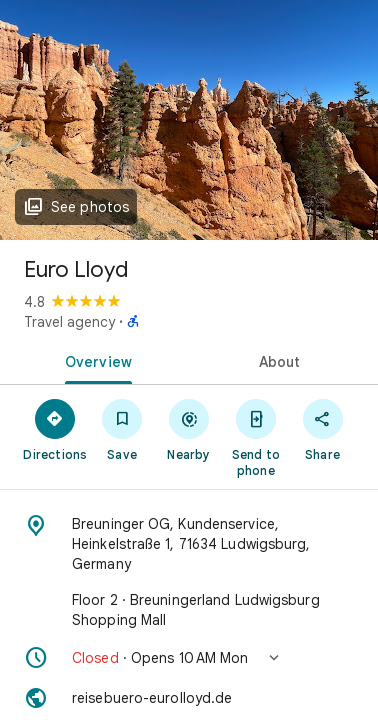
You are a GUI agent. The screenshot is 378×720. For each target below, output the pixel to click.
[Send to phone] (255, 437)
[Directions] (55, 429)
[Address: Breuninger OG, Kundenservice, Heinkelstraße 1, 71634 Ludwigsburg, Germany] (189, 544)
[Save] (122, 429)
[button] (189, 658)
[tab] (94, 360)
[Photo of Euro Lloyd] (189, 120)
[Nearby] (189, 429)
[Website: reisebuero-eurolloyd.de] (189, 698)
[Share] (322, 429)
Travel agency (69, 322)
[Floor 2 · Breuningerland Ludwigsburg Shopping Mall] (189, 610)
